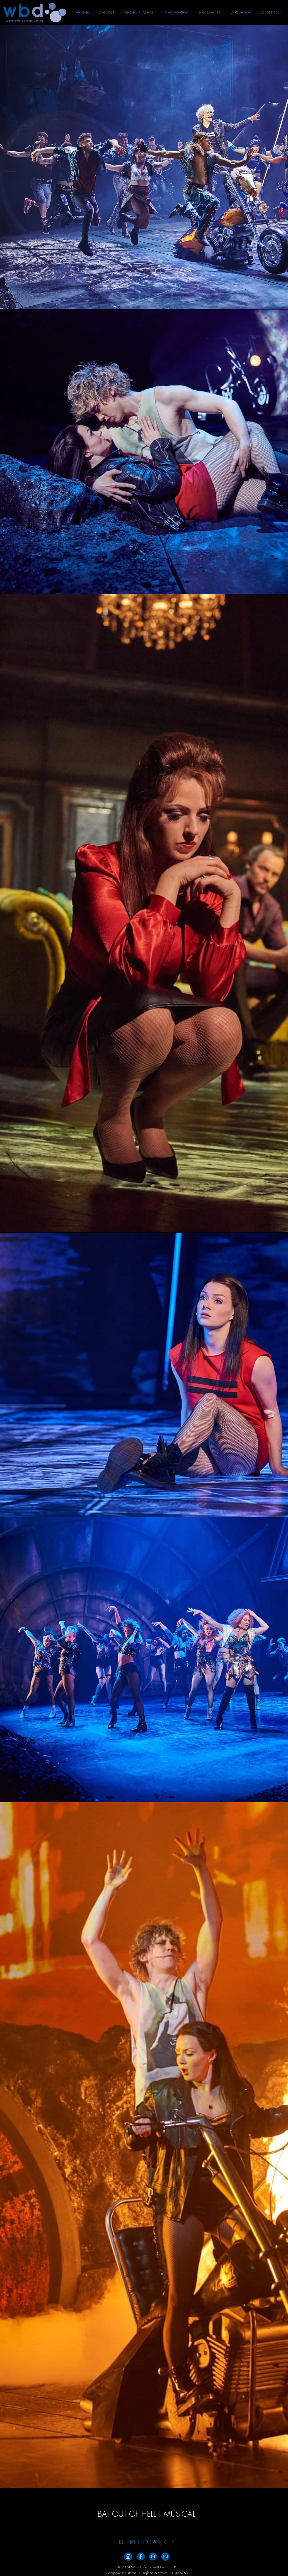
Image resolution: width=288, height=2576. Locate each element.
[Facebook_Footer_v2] (141, 2556)
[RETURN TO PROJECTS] (146, 2542)
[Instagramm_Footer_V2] (153, 2556)
